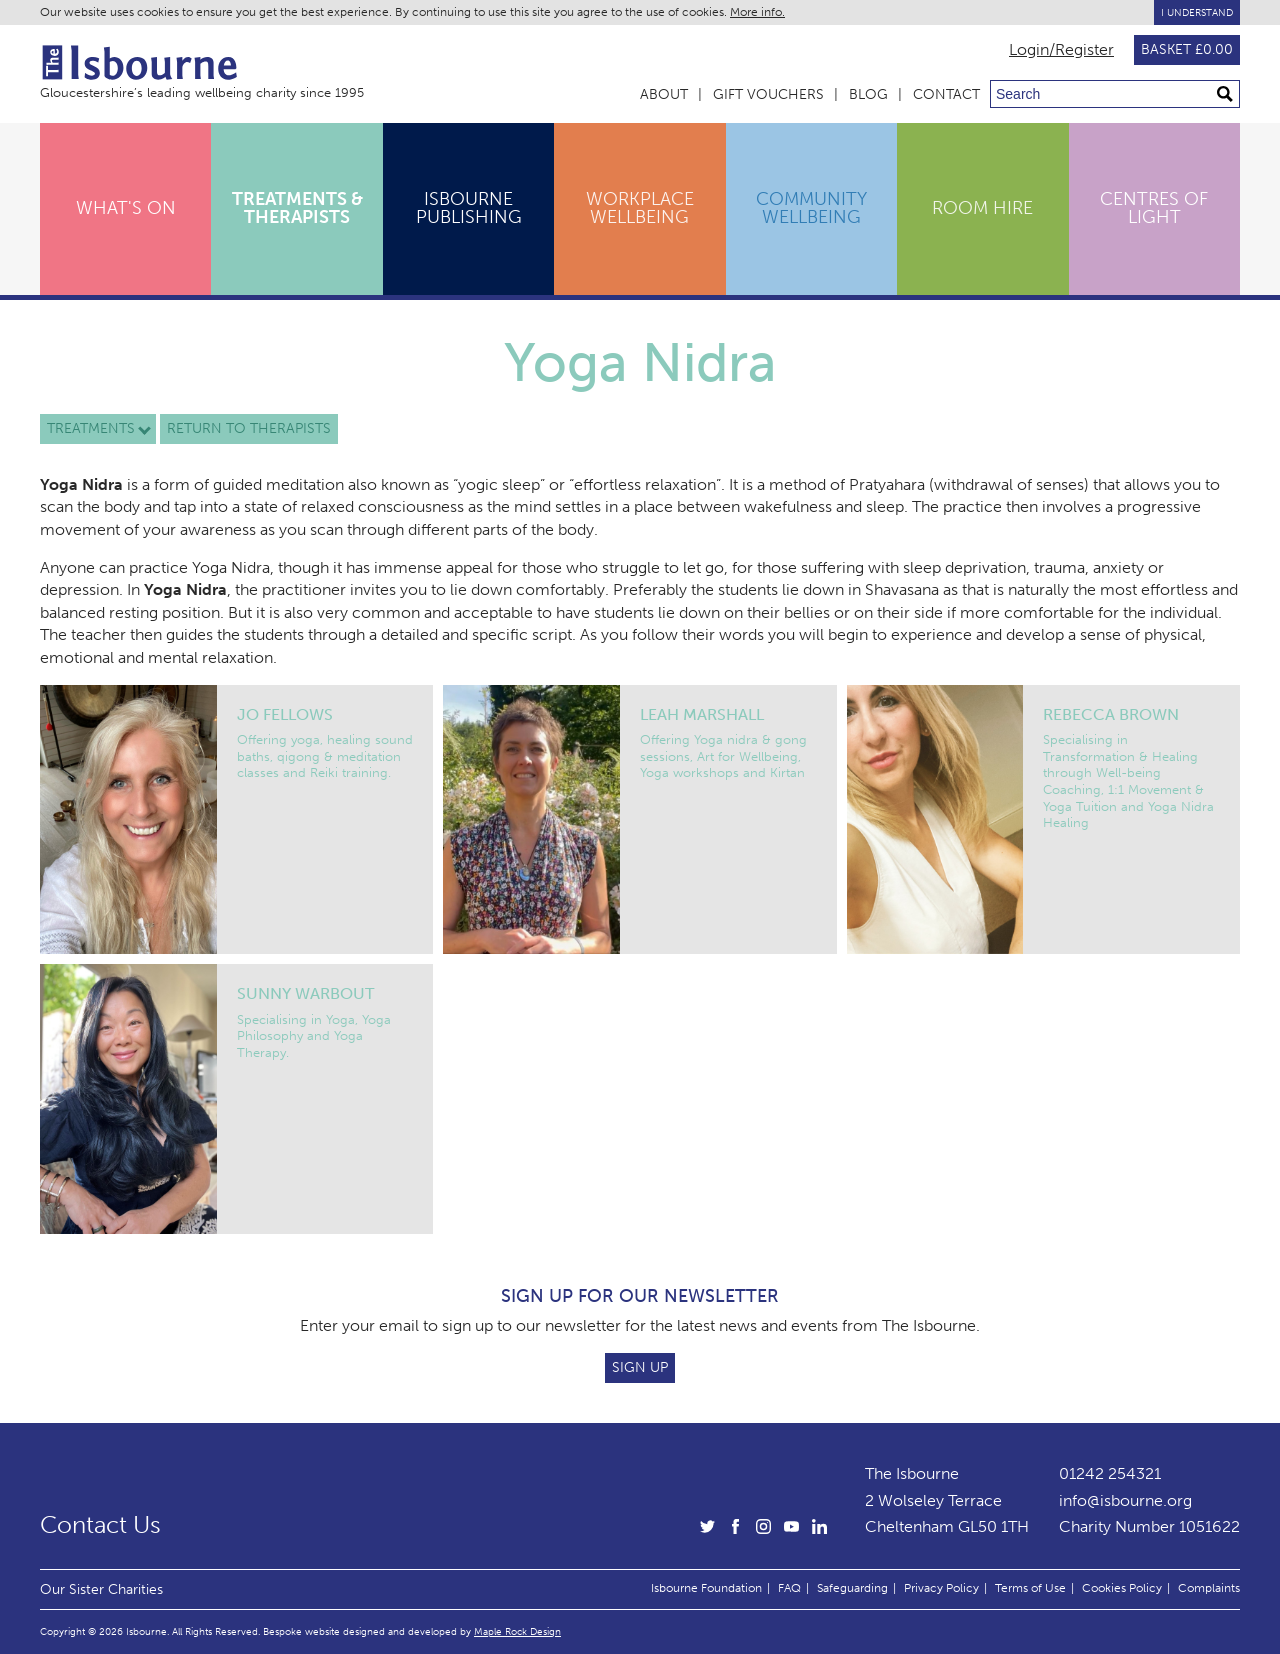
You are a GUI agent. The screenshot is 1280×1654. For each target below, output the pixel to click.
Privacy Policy (941, 1588)
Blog (868, 94)
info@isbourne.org (1125, 1500)
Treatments (91, 428)
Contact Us (100, 1525)
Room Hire (982, 208)
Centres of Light (1154, 208)
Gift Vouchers (768, 94)
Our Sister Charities (101, 1589)
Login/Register (1061, 50)
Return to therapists (249, 428)
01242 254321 (1110, 1473)
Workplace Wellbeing (640, 208)
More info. (757, 12)
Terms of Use (1030, 1588)
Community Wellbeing (811, 208)
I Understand (1197, 12)
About (664, 94)
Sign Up (640, 1367)
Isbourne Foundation (706, 1588)
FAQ (789, 1588)
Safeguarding (852, 1588)
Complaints (1209, 1588)
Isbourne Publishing (469, 208)
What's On (126, 208)
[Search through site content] (1115, 94)
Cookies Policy (1122, 1588)
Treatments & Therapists (297, 208)
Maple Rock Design (517, 1631)
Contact (946, 94)
